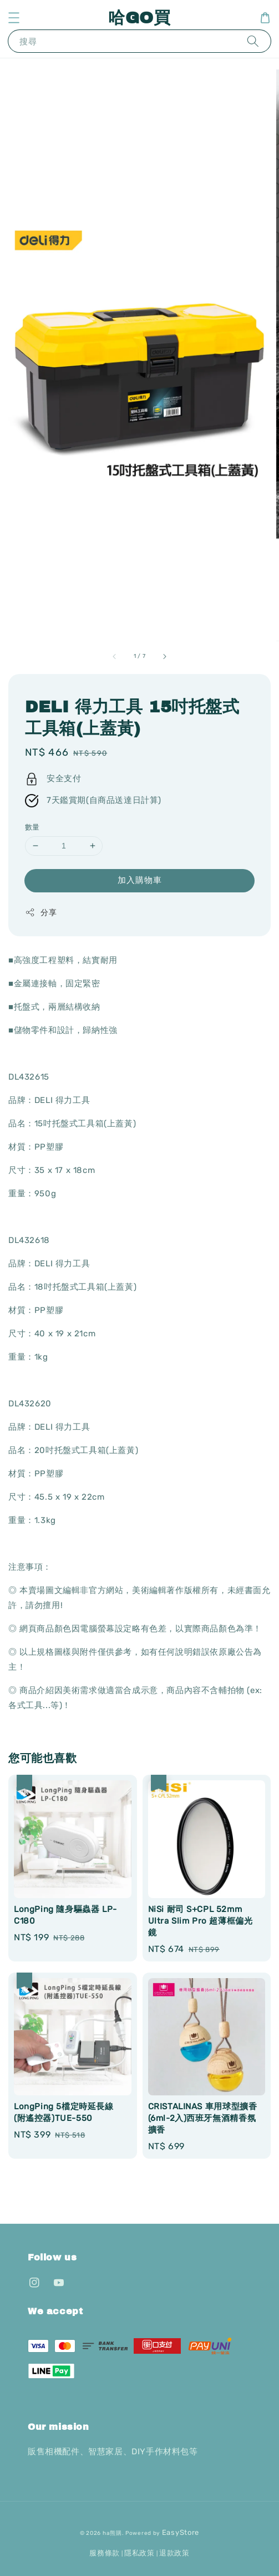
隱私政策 (139, 2553)
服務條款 (104, 2553)
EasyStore (180, 2532)
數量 (32, 827)
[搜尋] (253, 41)
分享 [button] (41, 912)
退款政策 (174, 2553)
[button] (14, 18)
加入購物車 (140, 880)
